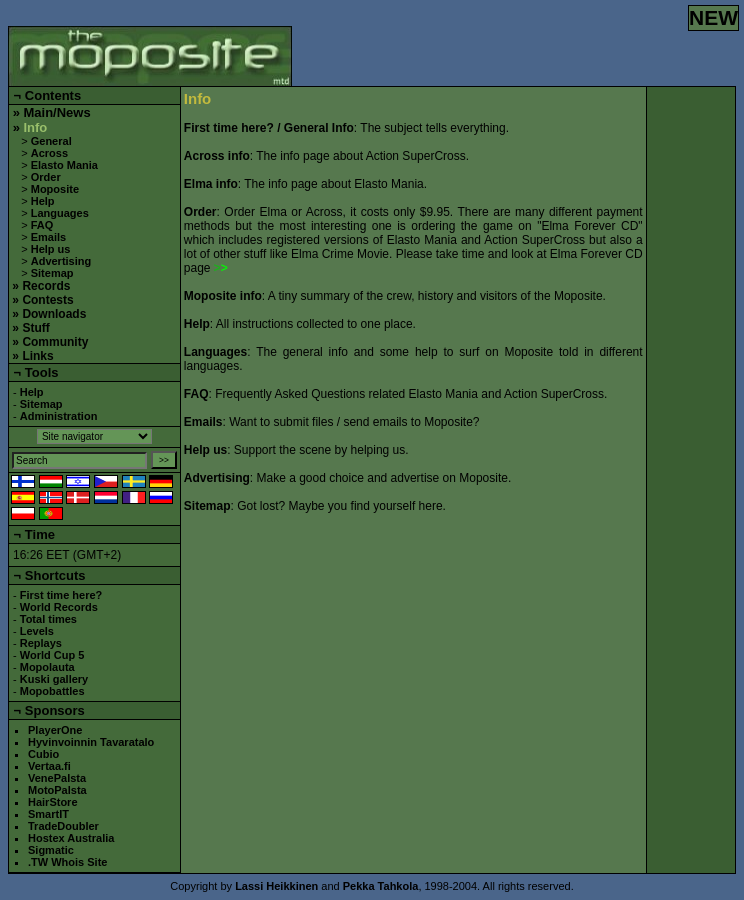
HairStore (53, 802)
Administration (59, 416)
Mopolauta (47, 667)
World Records (59, 607)
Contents (53, 95)
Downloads (54, 314)
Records (46, 286)
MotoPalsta (57, 790)
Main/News (56, 112)
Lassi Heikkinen (276, 886)
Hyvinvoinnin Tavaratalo (91, 742)
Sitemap (52, 273)
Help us (51, 249)
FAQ (42, 225)
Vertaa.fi (49, 766)
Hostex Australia (71, 838)
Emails (48, 237)
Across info (217, 156)
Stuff (35, 328)
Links (37, 356)
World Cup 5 (52, 655)
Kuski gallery (54, 679)
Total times (48, 619)
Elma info (211, 184)
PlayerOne (55, 730)
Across (49, 153)
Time (40, 534)
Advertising (61, 261)
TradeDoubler (63, 826)
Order (46, 177)
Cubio (43, 754)
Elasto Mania (64, 165)
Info (35, 127)
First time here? (61, 595)
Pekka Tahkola (381, 886)
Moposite (55, 189)
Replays (41, 643)
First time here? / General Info (269, 128)
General (51, 141)
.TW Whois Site (67, 862)
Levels (37, 631)
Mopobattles (52, 691)
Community (55, 342)
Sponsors (55, 710)
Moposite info (223, 296)
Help (43, 201)
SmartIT (48, 814)
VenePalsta (57, 778)
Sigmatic (51, 850)
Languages (60, 213)
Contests (47, 300)
